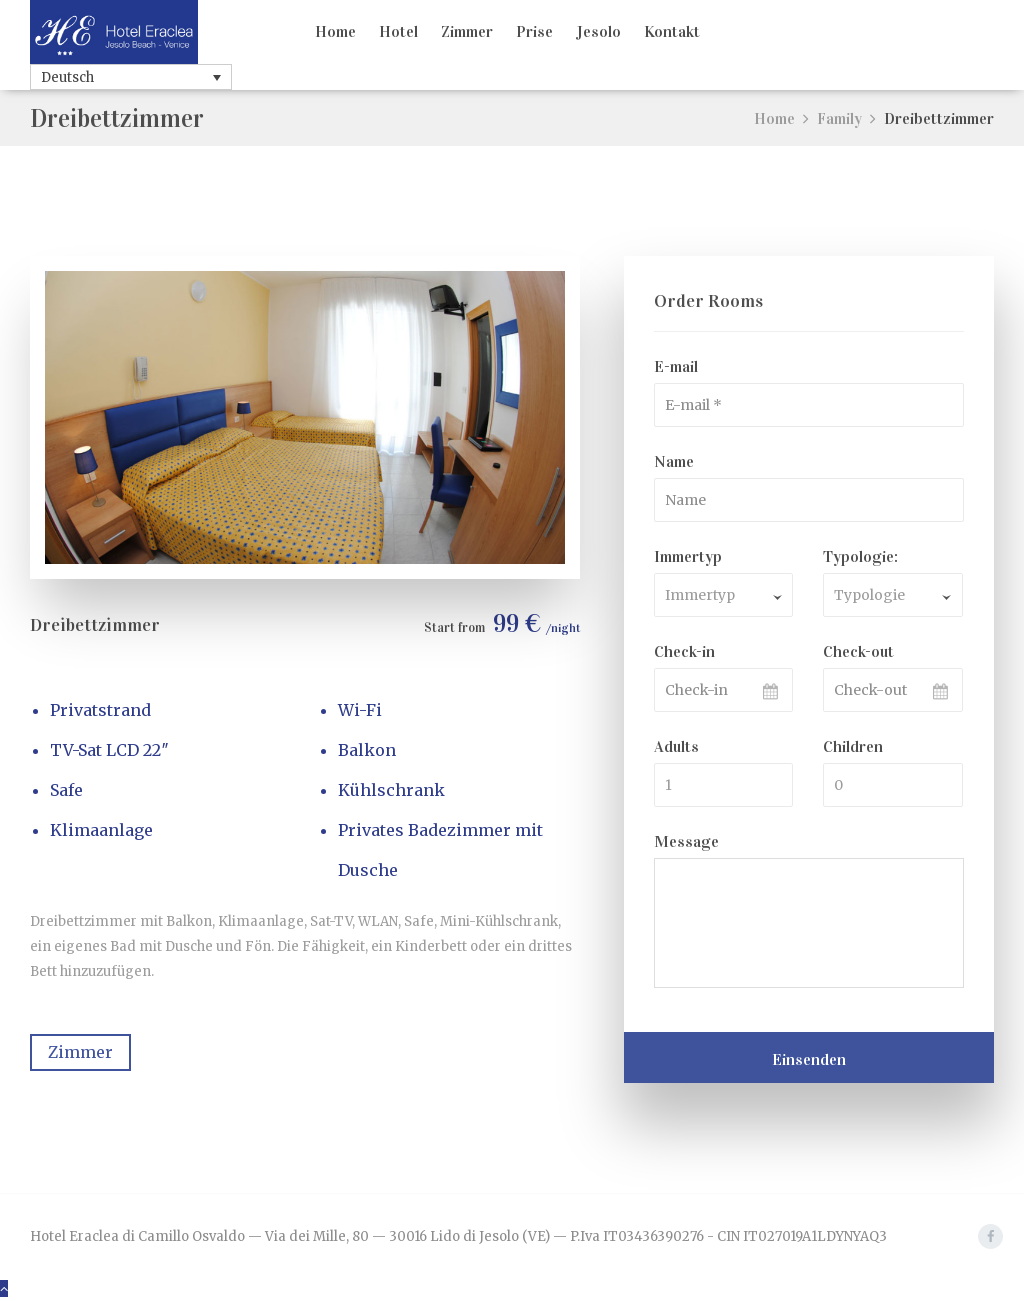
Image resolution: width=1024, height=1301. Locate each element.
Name (674, 461)
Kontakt (672, 31)
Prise (534, 31)
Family (839, 118)
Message (686, 841)
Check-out (858, 651)
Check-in (684, 651)
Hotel (398, 31)
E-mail (676, 366)
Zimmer (467, 31)
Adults (676, 746)
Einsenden (809, 1059)
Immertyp (688, 556)
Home (335, 31)
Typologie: (860, 556)
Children (853, 746)
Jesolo (598, 31)
